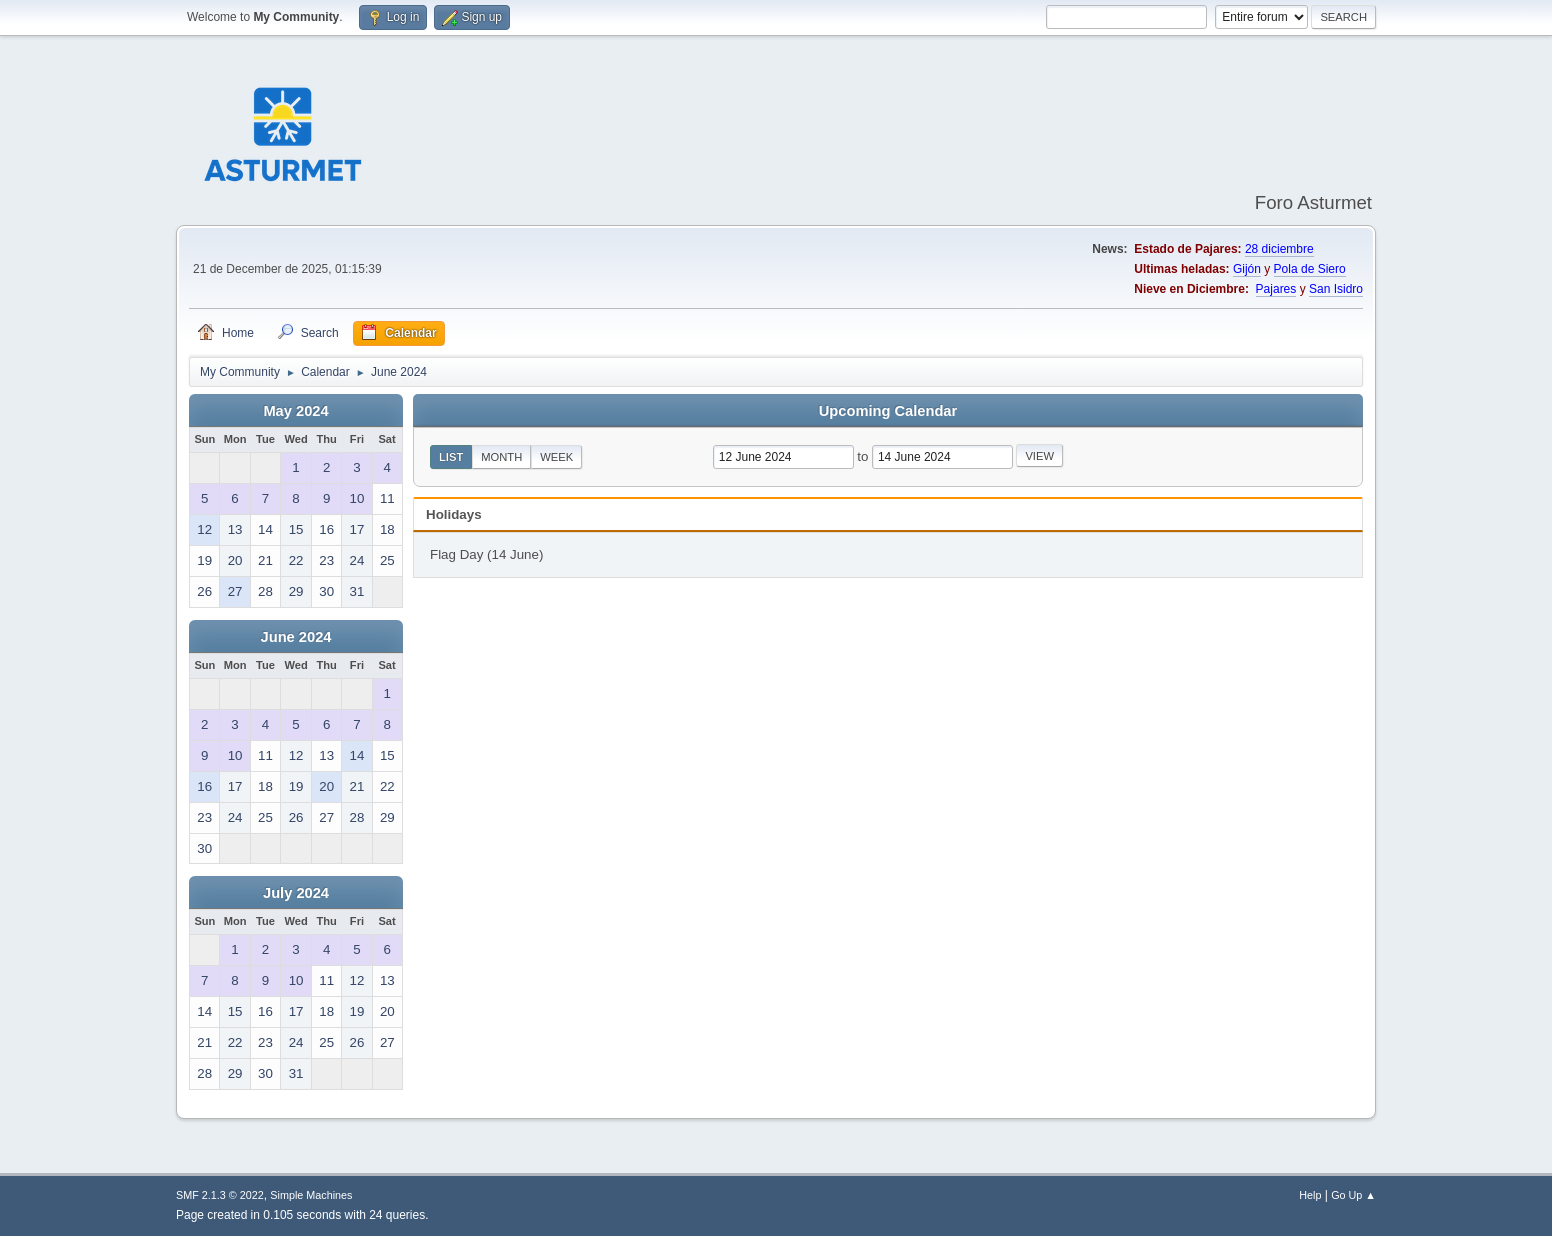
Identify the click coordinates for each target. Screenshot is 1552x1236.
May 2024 (295, 411)
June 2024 (296, 637)
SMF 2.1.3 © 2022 (220, 1195)
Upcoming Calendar (888, 411)
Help (1310, 1195)
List (451, 457)
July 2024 (296, 893)
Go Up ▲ (1353, 1195)
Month (501, 457)
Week (556, 457)
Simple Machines (311, 1195)
